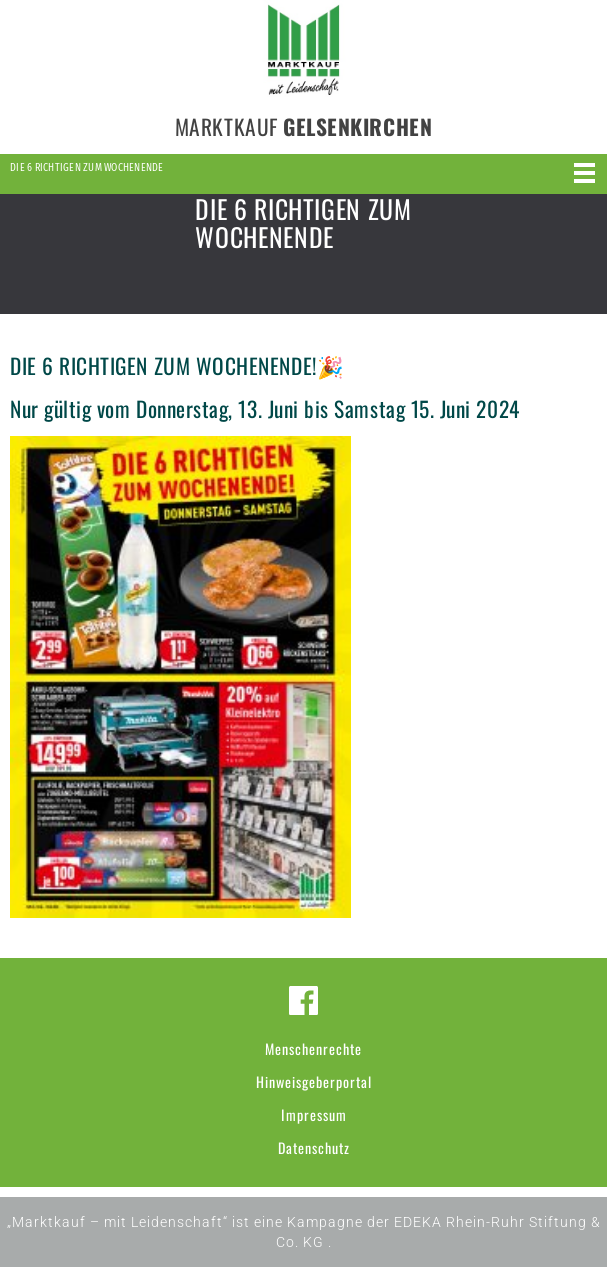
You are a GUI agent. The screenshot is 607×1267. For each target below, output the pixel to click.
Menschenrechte (313, 1048)
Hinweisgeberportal (314, 1081)
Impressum (314, 1114)
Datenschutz (314, 1147)
